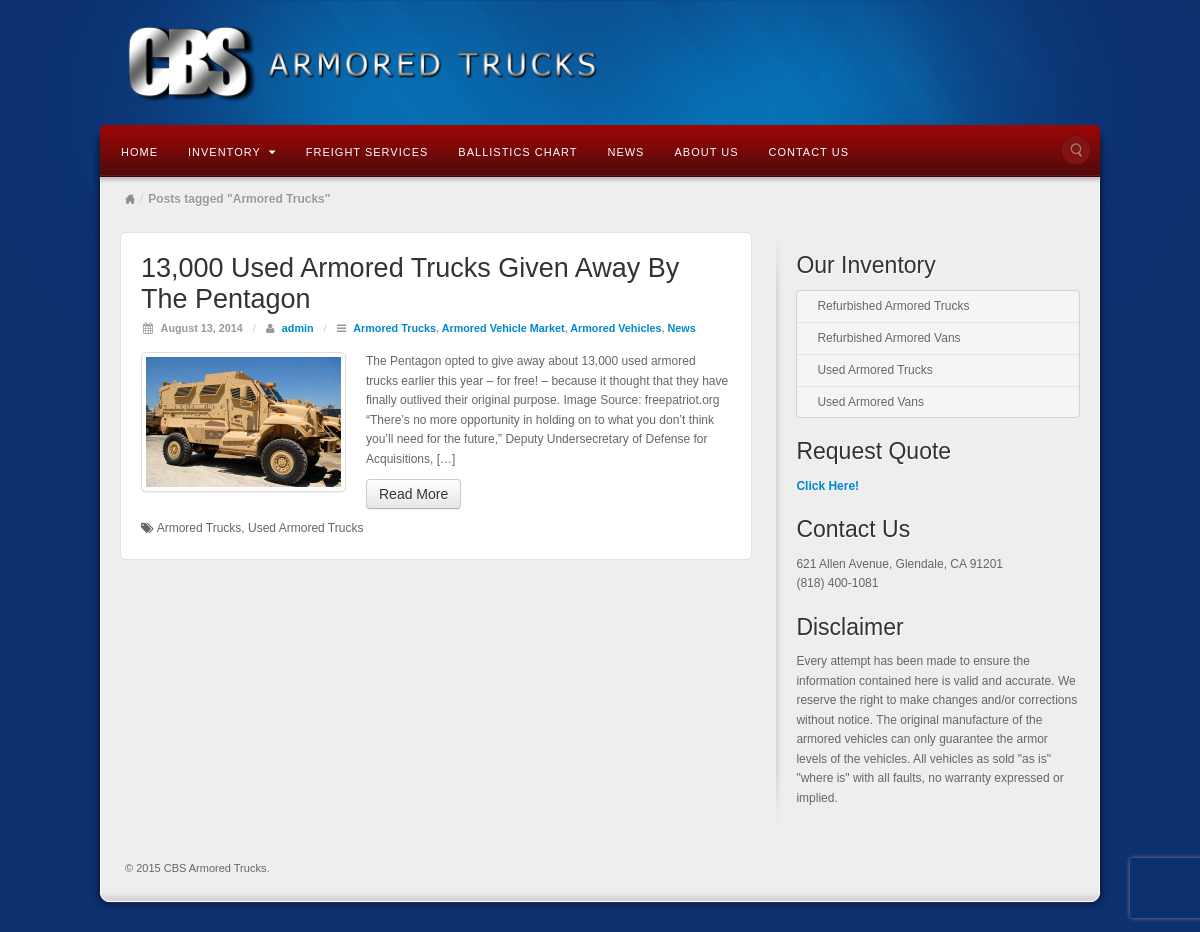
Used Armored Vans (870, 402)
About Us (706, 152)
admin (298, 328)
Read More (413, 494)
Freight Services (367, 152)
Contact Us (808, 152)
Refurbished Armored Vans (888, 338)
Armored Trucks (394, 328)
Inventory (232, 152)
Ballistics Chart (517, 152)
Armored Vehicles (615, 328)
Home (139, 152)
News (625, 152)
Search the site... (1076, 150)
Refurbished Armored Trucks (893, 306)
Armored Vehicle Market (503, 328)
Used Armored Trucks (305, 528)
